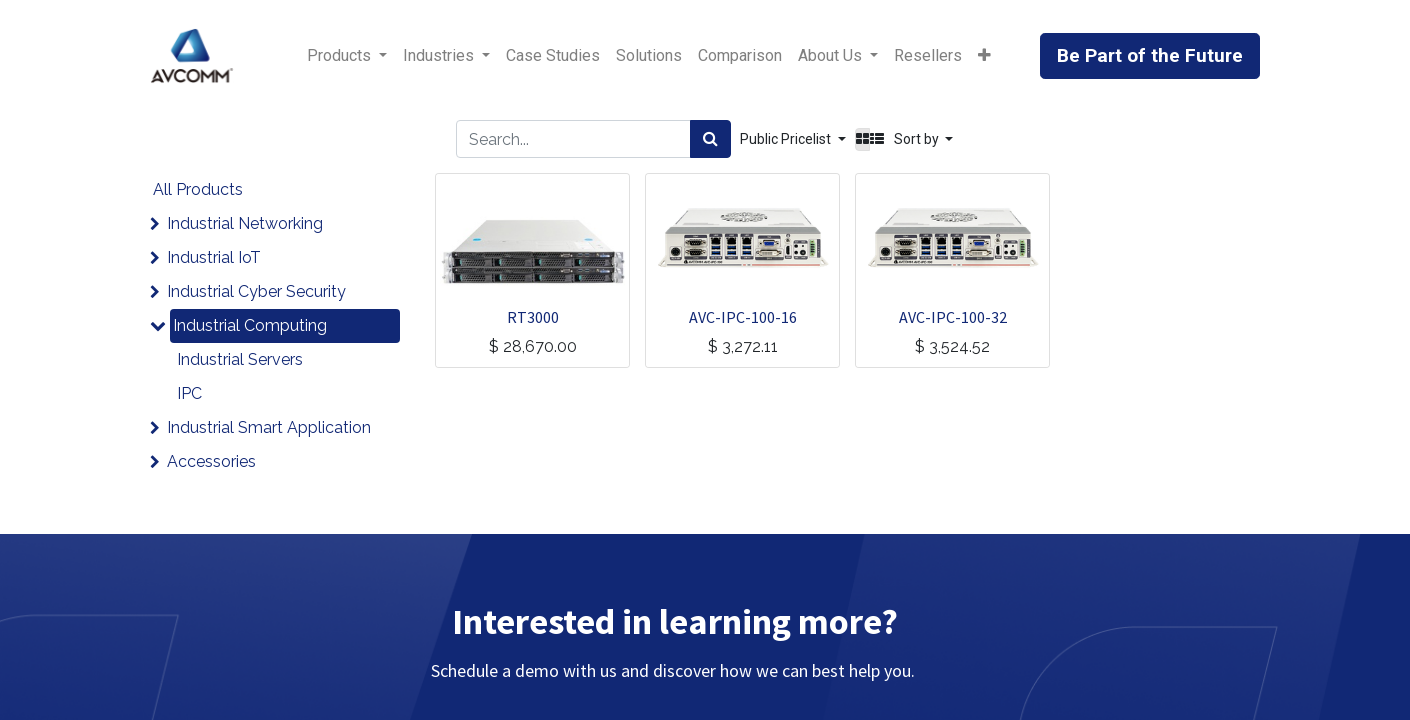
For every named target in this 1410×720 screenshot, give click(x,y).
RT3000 (533, 317)
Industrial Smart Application (269, 427)
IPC (189, 393)
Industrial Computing (250, 325)
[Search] (710, 139)
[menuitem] (553, 56)
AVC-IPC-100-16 (743, 317)
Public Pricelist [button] (787, 139)
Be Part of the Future (1150, 55)
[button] (984, 56)
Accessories (211, 461)
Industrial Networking (245, 223)
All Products (198, 189)
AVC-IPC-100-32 (953, 317)
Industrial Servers (240, 359)
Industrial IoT (214, 257)
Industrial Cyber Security (256, 291)
